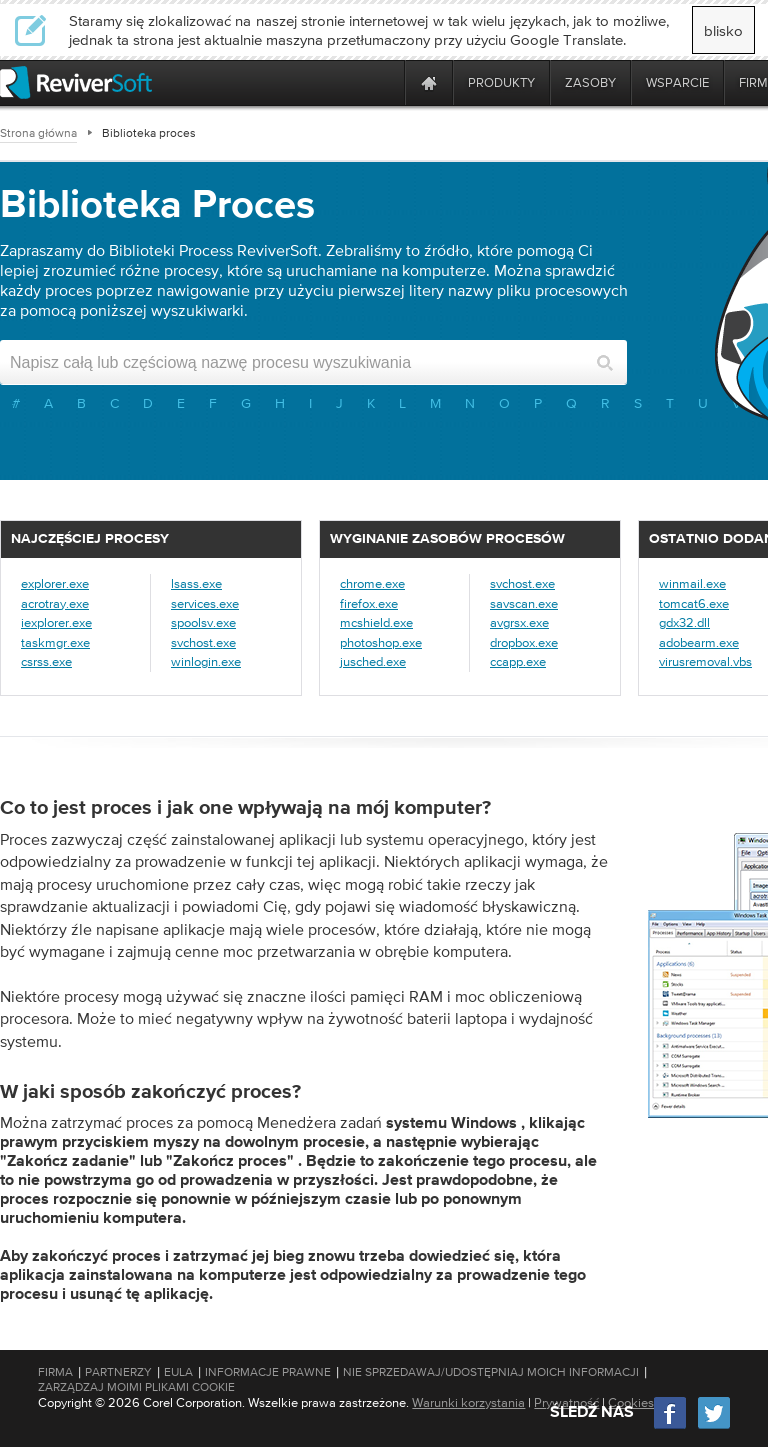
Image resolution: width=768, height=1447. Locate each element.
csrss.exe (46, 661)
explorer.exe (55, 583)
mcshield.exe (376, 622)
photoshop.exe (381, 642)
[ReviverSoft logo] (76, 82)
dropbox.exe (524, 642)
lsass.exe (196, 583)
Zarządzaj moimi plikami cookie (136, 1387)
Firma (55, 1372)
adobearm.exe (699, 642)
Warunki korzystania (468, 1402)
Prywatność (566, 1402)
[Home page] (429, 82)
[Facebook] (671, 1426)
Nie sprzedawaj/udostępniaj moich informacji (491, 1372)
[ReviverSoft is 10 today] (385, 82)
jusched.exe (373, 661)
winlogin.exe (206, 661)
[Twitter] (714, 1426)
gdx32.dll (684, 622)
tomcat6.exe (694, 603)
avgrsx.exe (519, 622)
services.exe (205, 603)
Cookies (631, 1402)
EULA (178, 1372)
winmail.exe (692, 583)
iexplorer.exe (56, 622)
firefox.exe (369, 603)
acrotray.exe (55, 603)
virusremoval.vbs (705, 661)
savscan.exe (524, 603)
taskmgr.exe (55, 642)
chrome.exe (372, 583)
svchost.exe (203, 642)
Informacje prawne (268, 1372)
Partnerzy (118, 1372)
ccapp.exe (518, 661)
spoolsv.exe (203, 622)
